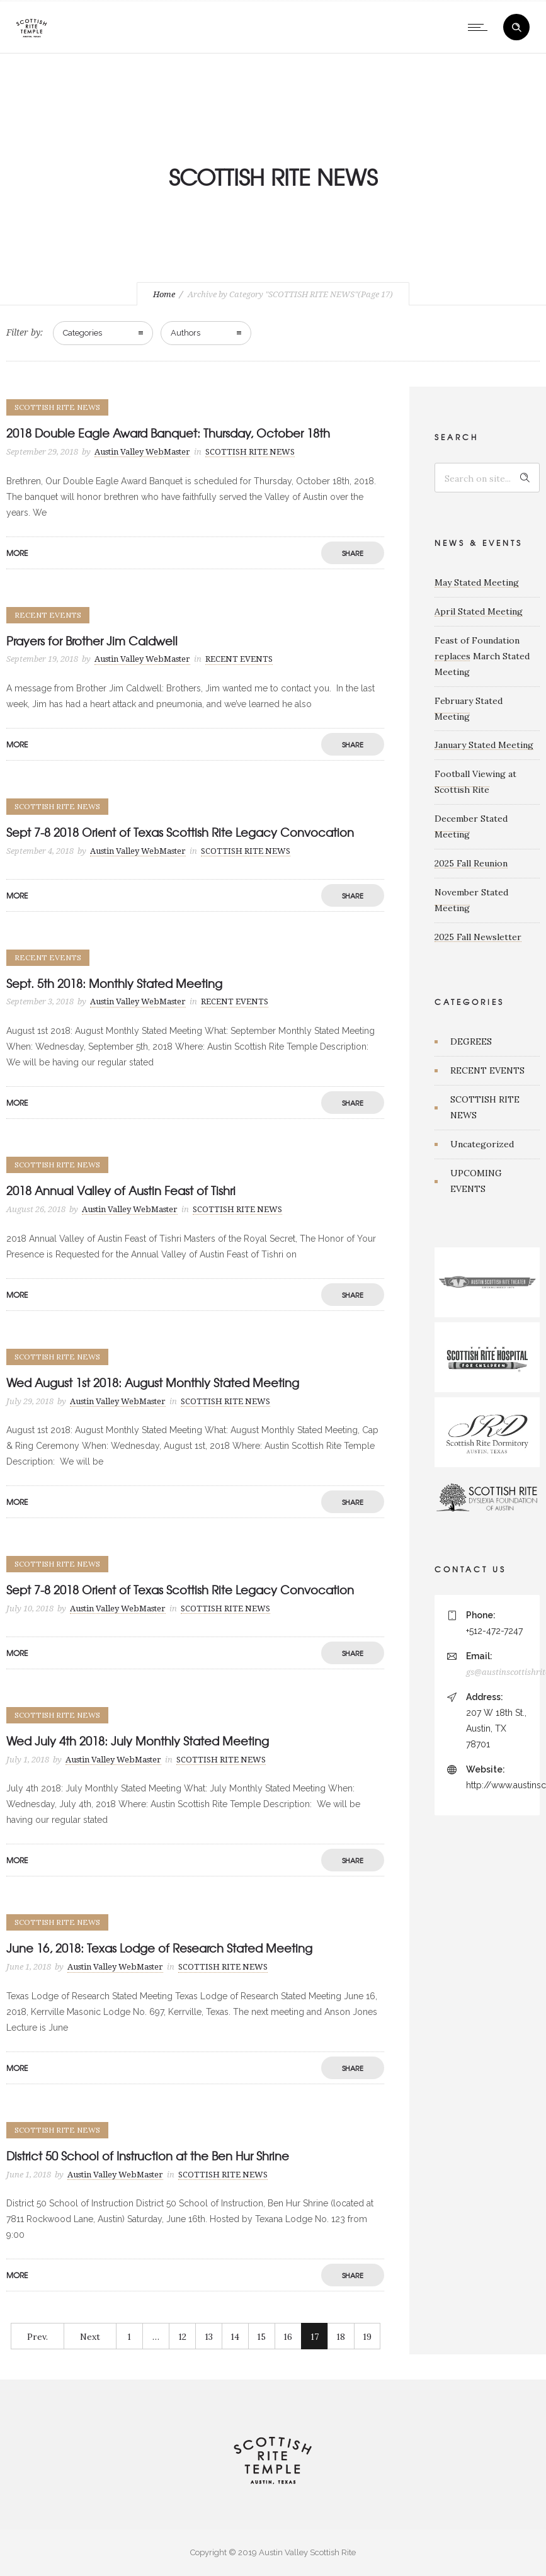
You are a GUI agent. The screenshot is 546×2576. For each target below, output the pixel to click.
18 (340, 2336)
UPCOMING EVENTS (476, 1180)
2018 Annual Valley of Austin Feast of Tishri (121, 1190)
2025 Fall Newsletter (478, 937)
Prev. (37, 2336)
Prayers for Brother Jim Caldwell (92, 640)
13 (209, 2336)
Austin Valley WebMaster (142, 452)
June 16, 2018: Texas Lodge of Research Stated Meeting (159, 1947)
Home (164, 294)
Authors (185, 333)
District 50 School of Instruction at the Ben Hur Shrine (147, 2155)
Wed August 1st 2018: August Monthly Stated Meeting (152, 1382)
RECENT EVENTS (487, 1070)
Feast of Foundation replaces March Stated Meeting (482, 656)
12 (182, 2336)
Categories (82, 333)
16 (287, 2336)
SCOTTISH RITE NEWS (485, 1107)
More (17, 553)
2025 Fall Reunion (471, 863)
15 (261, 2336)
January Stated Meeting (484, 745)
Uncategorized (482, 1144)
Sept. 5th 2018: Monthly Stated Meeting (114, 983)
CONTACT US (470, 1569)
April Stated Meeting (479, 611)
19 (367, 2336)
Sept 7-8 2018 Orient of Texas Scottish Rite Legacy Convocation (180, 832)
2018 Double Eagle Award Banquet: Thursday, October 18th (168, 432)
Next (90, 2336)
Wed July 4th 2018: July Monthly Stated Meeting (137, 1740)
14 (234, 2336)
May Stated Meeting (477, 582)
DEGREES (471, 1041)
